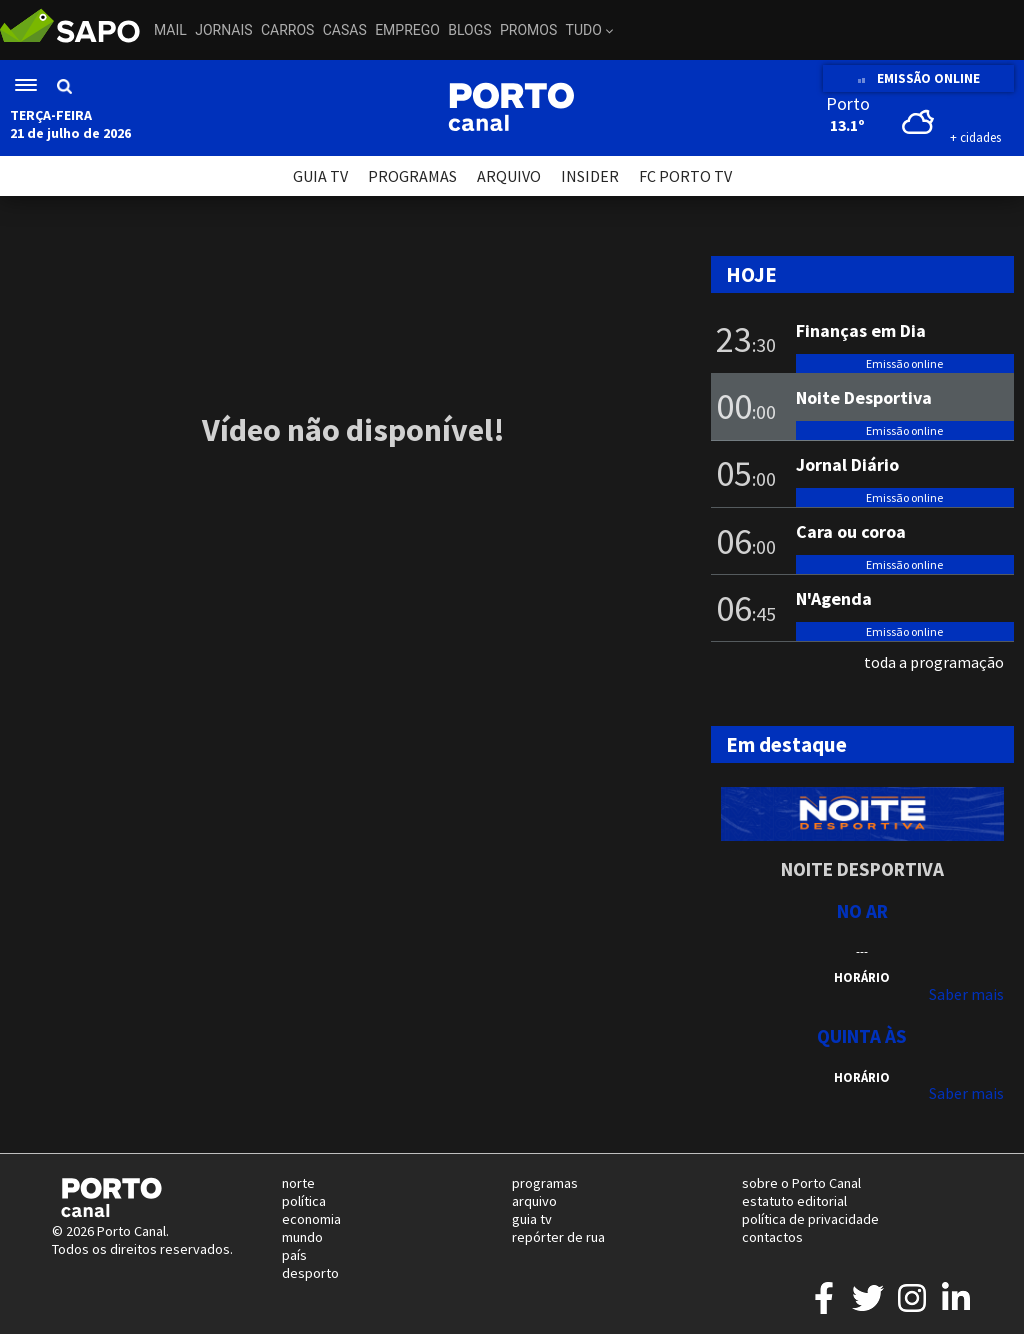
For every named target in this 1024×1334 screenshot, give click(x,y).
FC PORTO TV (685, 176)
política (304, 1201)
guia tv (532, 1219)
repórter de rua (558, 1237)
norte (298, 1183)
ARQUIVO (509, 176)
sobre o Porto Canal (801, 1183)
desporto (310, 1273)
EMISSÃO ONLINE (918, 78)
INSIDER (590, 176)
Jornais (223, 30)
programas (545, 1183)
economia (311, 1219)
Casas (345, 30)
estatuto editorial (794, 1201)
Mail (170, 30)
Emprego (407, 30)
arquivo (534, 1201)
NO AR (862, 911)
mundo (302, 1237)
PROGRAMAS (412, 176)
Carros (287, 30)
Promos (528, 30)
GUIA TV (320, 176)
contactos (772, 1237)
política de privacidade (810, 1219)
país (294, 1255)
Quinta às (862, 1036)
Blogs (469, 30)
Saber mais (966, 994)
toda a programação (934, 662)
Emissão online (904, 363)
